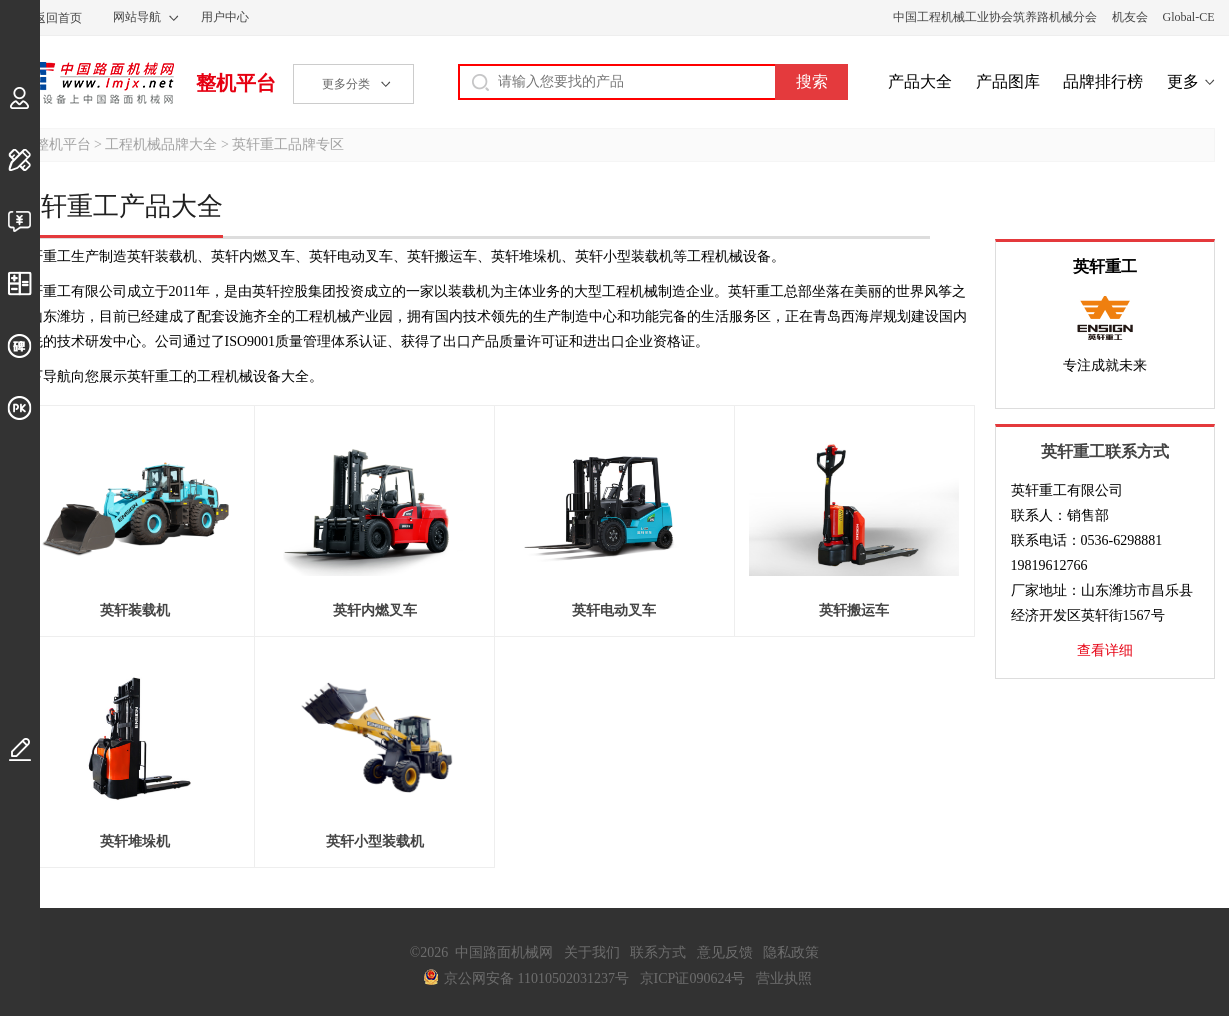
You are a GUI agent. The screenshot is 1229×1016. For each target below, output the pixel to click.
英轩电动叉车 (614, 610)
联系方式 (658, 952)
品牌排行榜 (1103, 81)
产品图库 (1008, 81)
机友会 (1130, 17)
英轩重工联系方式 (1105, 451)
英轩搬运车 (854, 610)
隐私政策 (791, 952)
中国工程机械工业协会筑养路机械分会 (995, 17)
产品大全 (920, 81)
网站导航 (137, 17)
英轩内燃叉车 (375, 610)
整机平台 (236, 83)
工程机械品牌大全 (161, 144)
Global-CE (1189, 17)
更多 (1183, 81)
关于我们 (592, 952)
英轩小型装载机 (375, 841)
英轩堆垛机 (135, 841)
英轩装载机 (135, 610)
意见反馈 (725, 952)
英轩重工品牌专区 (288, 144)
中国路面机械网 (94, 83)
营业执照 (784, 978)
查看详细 (1105, 650)
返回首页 (58, 18)
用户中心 (225, 17)
